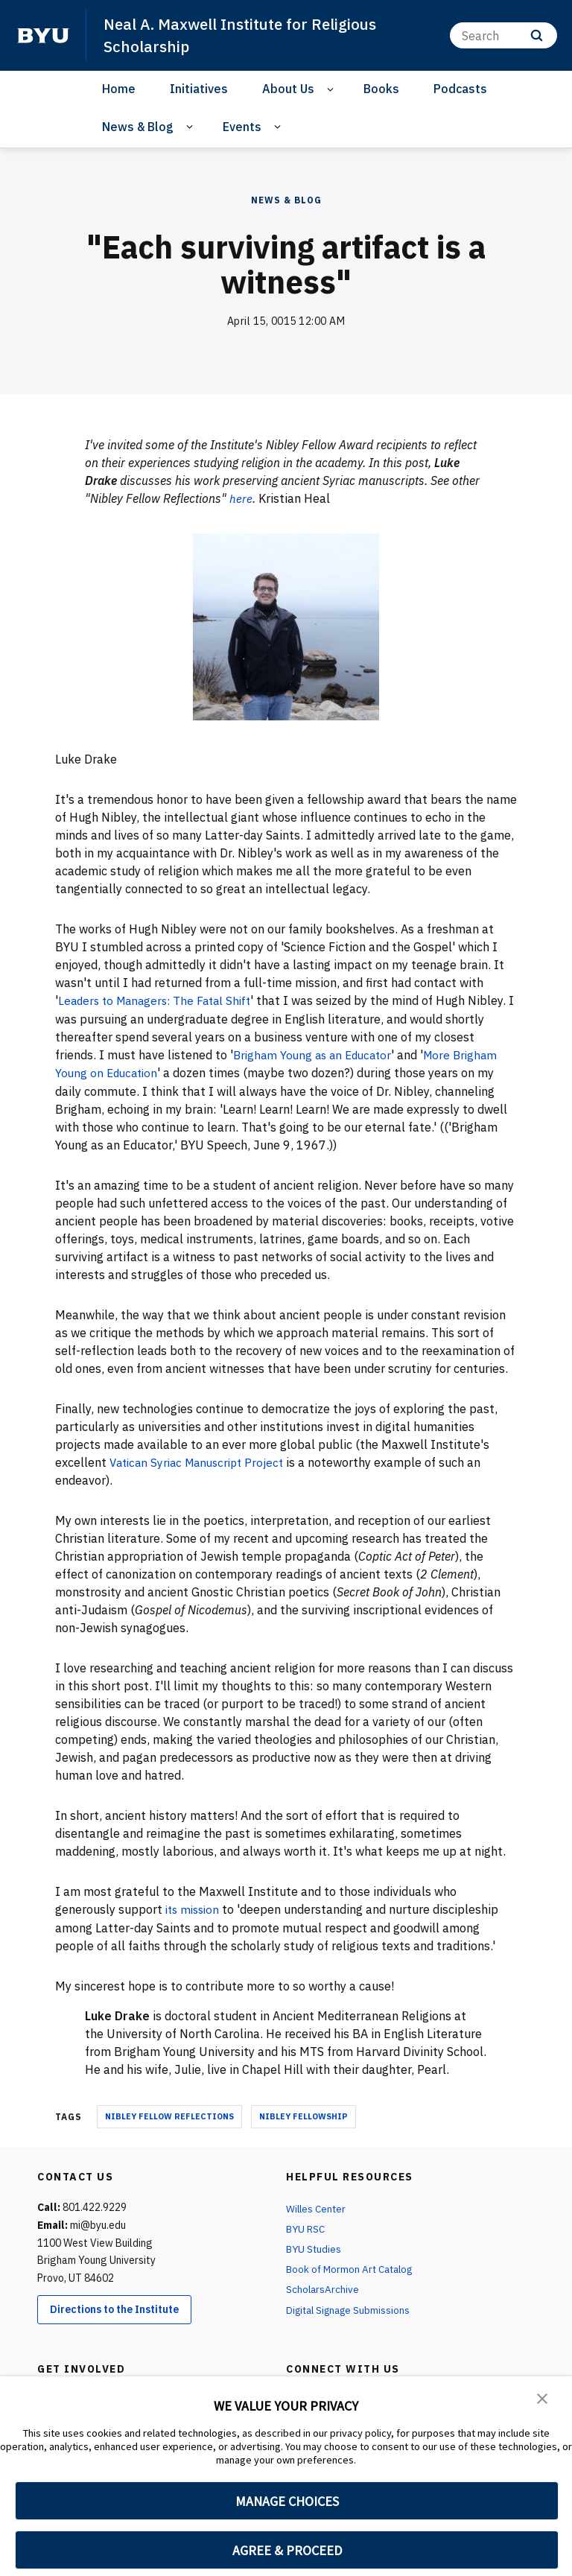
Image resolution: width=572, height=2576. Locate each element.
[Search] (503, 35)
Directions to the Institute (114, 2307)
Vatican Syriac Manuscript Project (202, 1460)
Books (381, 88)
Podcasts (460, 88)
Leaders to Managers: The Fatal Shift (159, 999)
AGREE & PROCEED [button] (287, 2550)
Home (119, 88)
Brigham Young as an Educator (316, 1053)
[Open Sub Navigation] (332, 89)
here (240, 497)
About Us (288, 88)
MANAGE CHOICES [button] (287, 2501)
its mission (194, 1907)
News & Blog (138, 125)
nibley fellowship (303, 2113)
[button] (542, 2398)
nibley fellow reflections (169, 2113)
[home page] (43, 35)
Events (242, 125)
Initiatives (199, 88)
